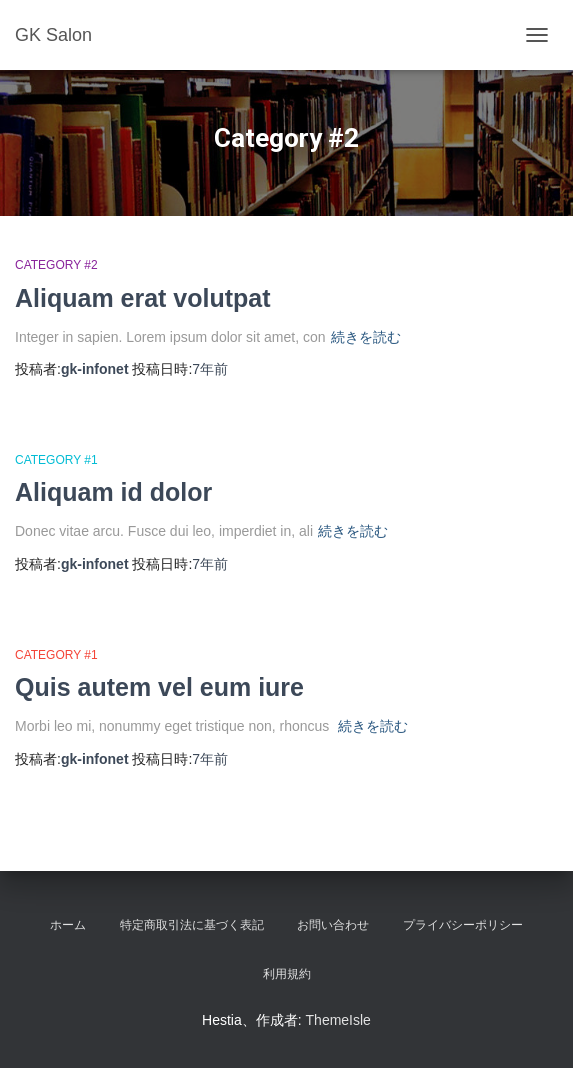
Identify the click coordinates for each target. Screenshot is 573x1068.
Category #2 (56, 265)
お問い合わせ (333, 925)
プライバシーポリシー (463, 925)
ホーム (68, 925)
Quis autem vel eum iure (159, 687)
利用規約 (287, 974)
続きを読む (366, 337)
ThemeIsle (338, 1020)
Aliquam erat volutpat (143, 298)
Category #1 (56, 460)
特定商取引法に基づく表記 (192, 925)
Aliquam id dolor (113, 492)
